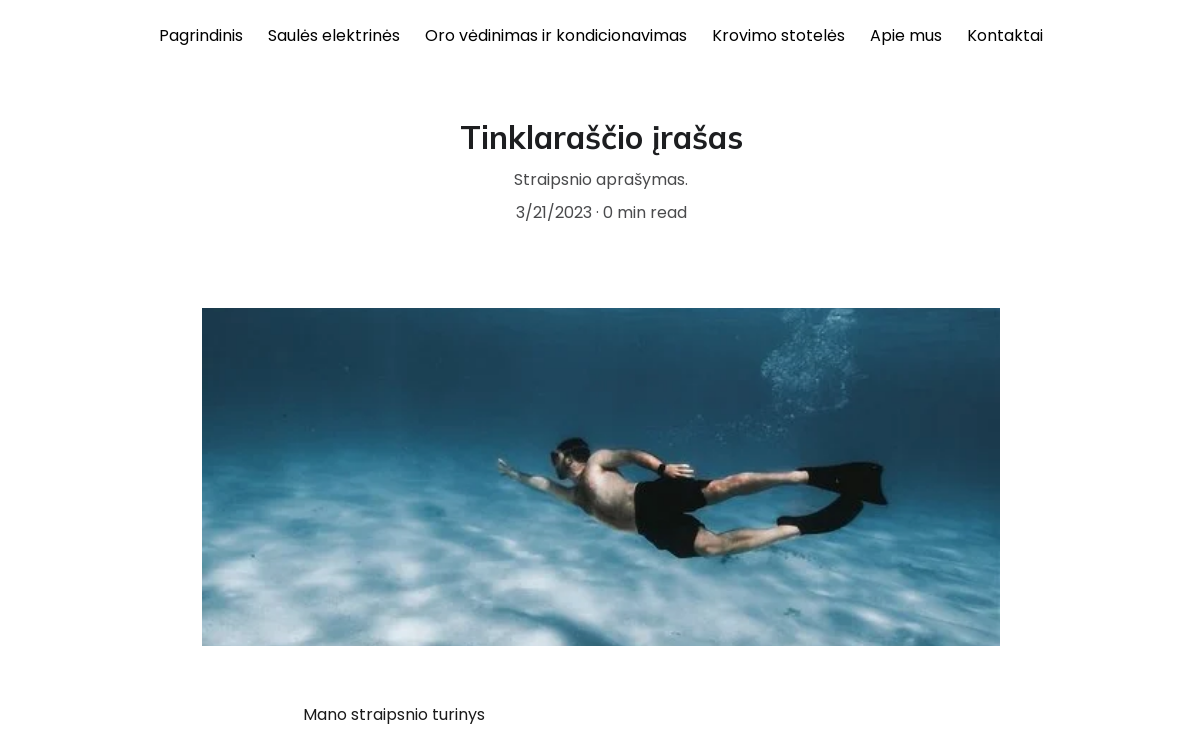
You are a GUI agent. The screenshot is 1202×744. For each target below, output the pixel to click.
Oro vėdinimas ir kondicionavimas (556, 36)
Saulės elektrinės (334, 36)
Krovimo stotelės (778, 36)
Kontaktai (1005, 36)
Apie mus (906, 36)
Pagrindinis (201, 36)
